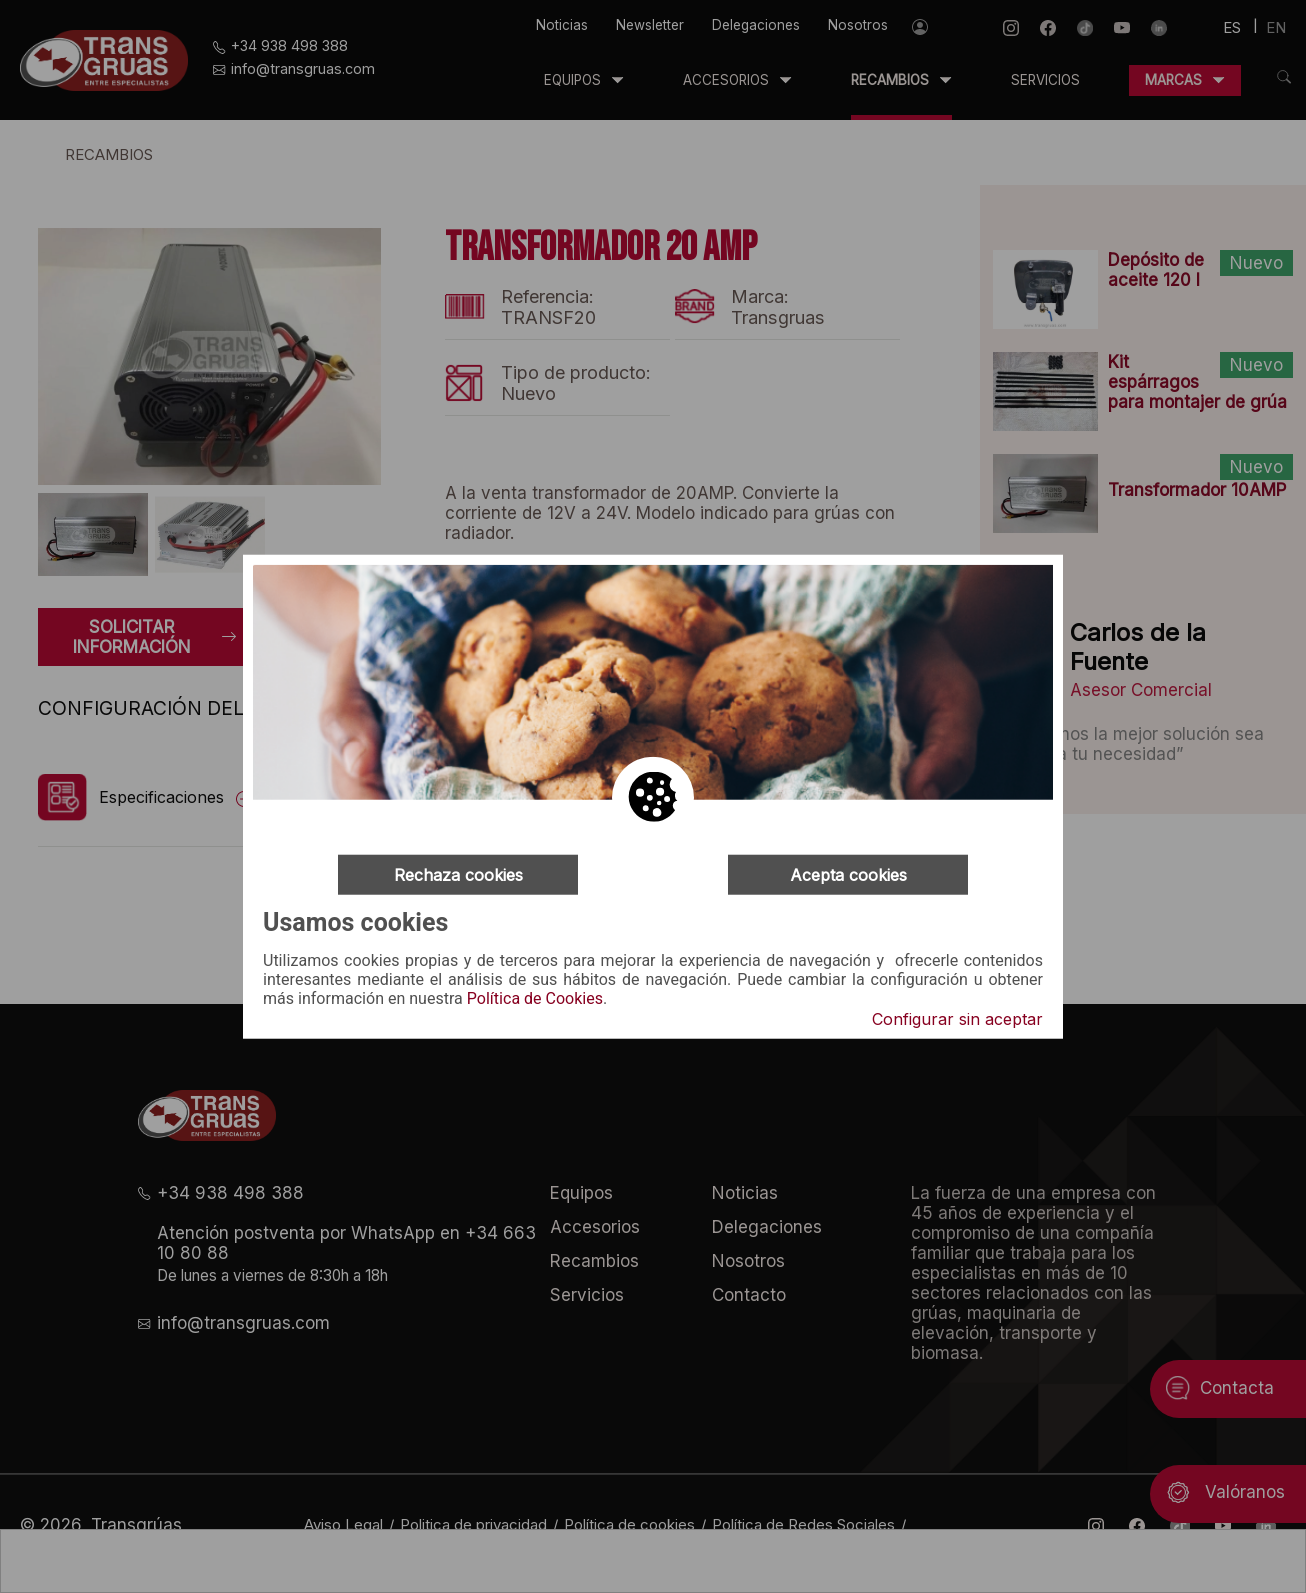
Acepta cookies (848, 874)
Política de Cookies (535, 999)
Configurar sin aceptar (957, 1019)
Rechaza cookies (458, 874)
